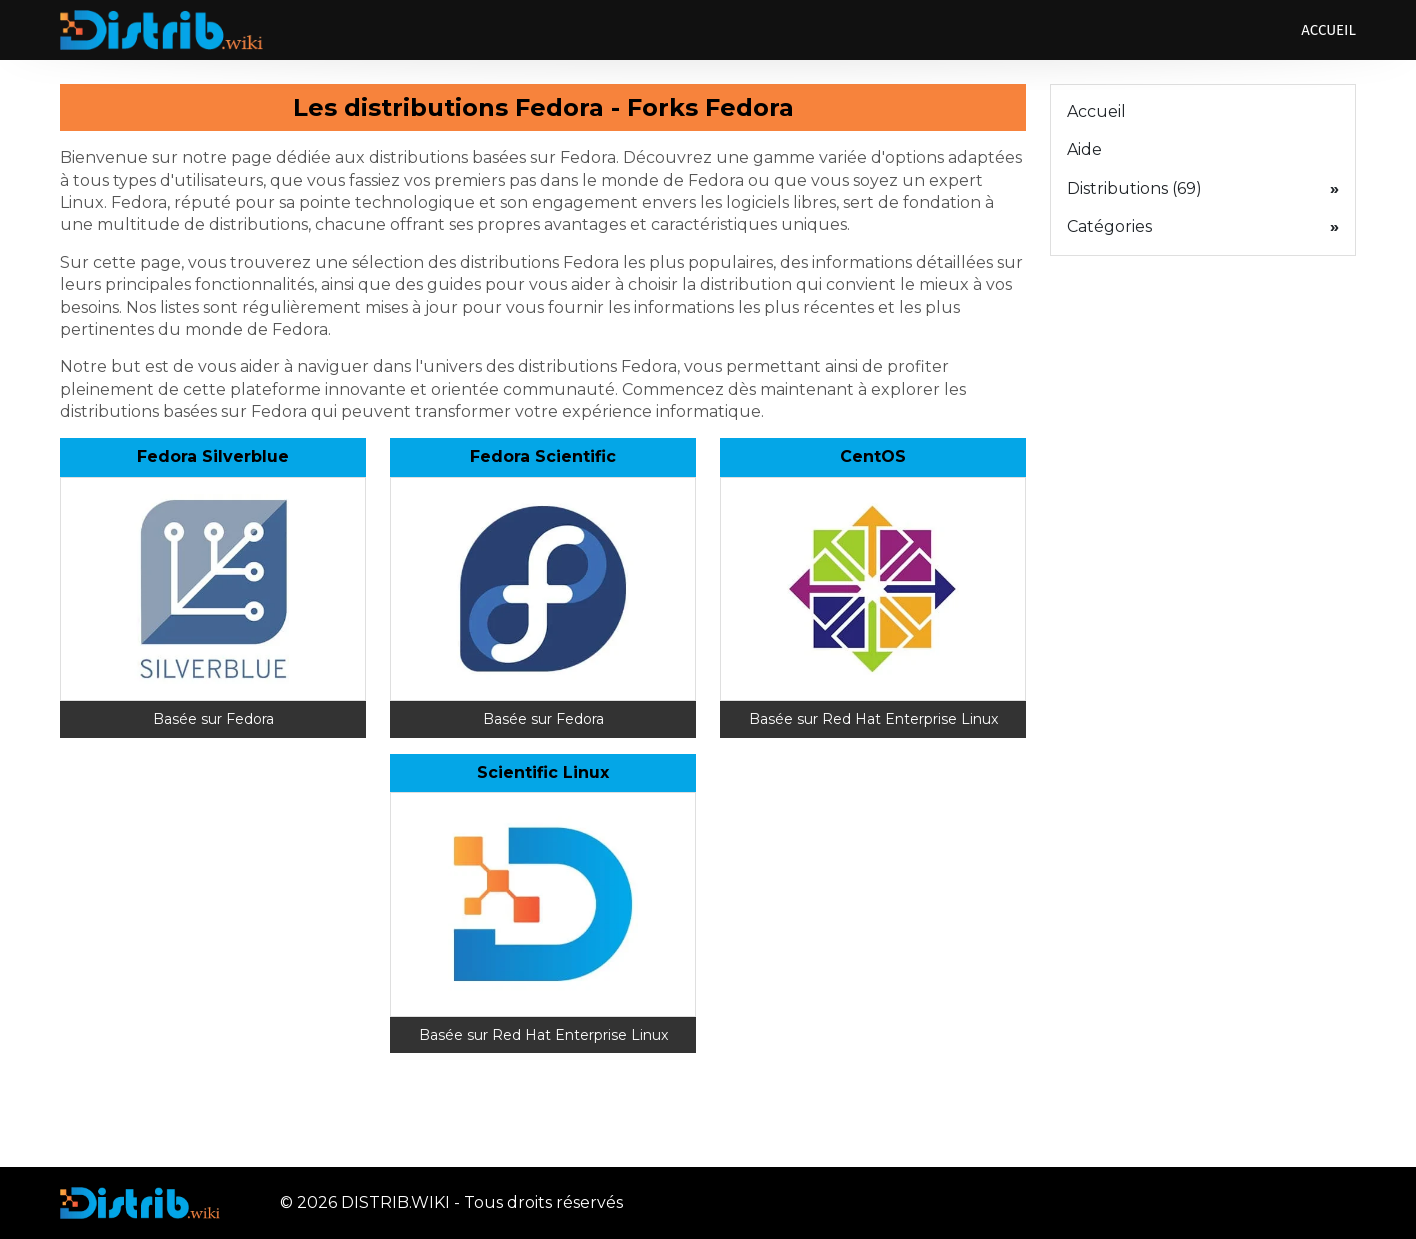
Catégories (1203, 227)
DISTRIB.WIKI (395, 1202)
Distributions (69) (1203, 189)
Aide (1084, 149)
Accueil (1328, 30)
